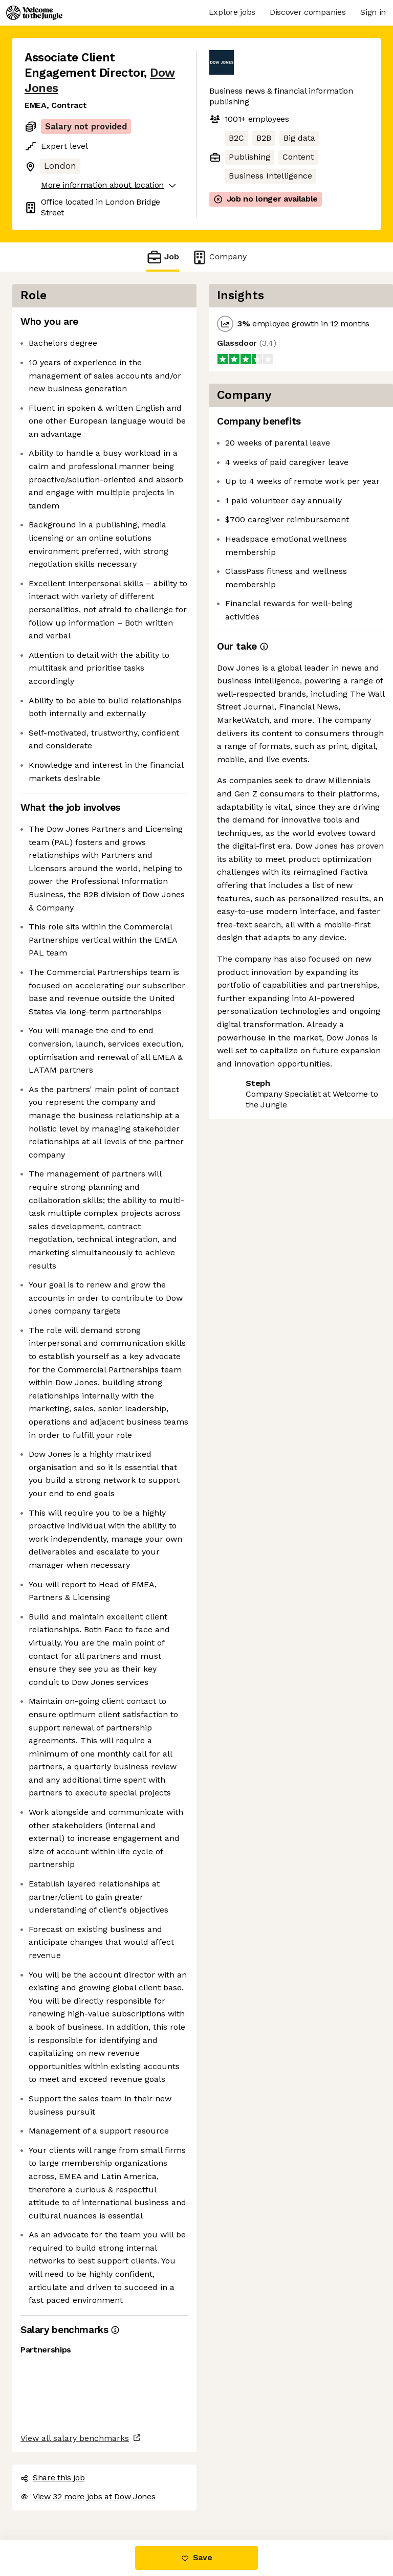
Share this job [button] (52, 2477)
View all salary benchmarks (74, 2438)
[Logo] (34, 13)
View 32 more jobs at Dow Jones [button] (87, 2496)
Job (162, 257)
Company (219, 257)
